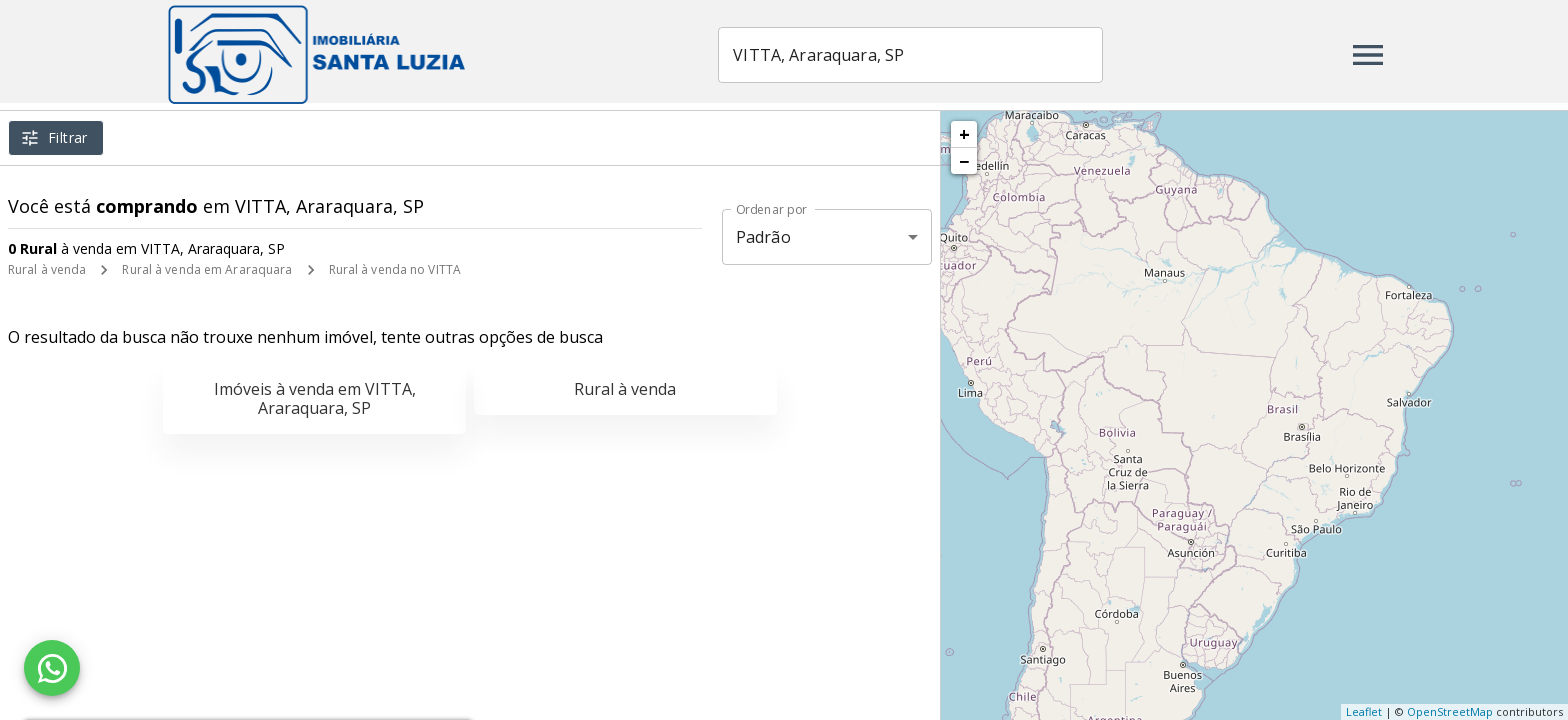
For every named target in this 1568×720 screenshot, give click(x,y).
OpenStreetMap (1450, 711)
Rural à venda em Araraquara (207, 269)
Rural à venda (47, 269)
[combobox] (912, 55)
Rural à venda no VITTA (395, 269)
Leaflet (1364, 711)
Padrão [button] (763, 237)
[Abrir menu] (1368, 55)
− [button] (964, 161)
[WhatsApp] (52, 668)
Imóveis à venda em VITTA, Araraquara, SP (315, 398)
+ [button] (964, 134)
